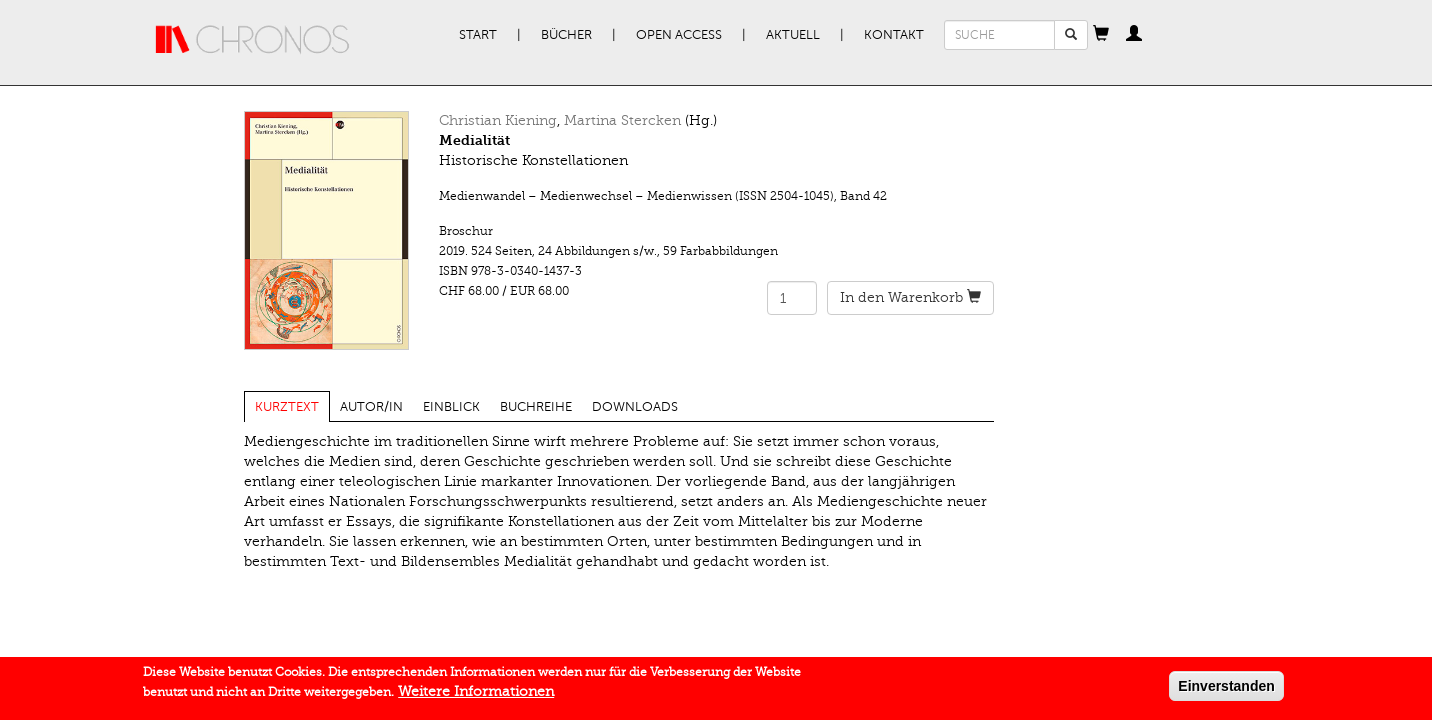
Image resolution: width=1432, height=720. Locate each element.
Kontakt (894, 35)
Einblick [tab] (451, 407)
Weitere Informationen (476, 695)
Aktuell (793, 35)
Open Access (679, 35)
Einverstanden (1226, 690)
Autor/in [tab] (371, 407)
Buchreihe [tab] (536, 407)
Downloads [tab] (635, 407)
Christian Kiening (498, 120)
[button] (1101, 35)
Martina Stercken (622, 120)
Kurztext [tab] (287, 407)
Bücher (566, 35)
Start (478, 35)
